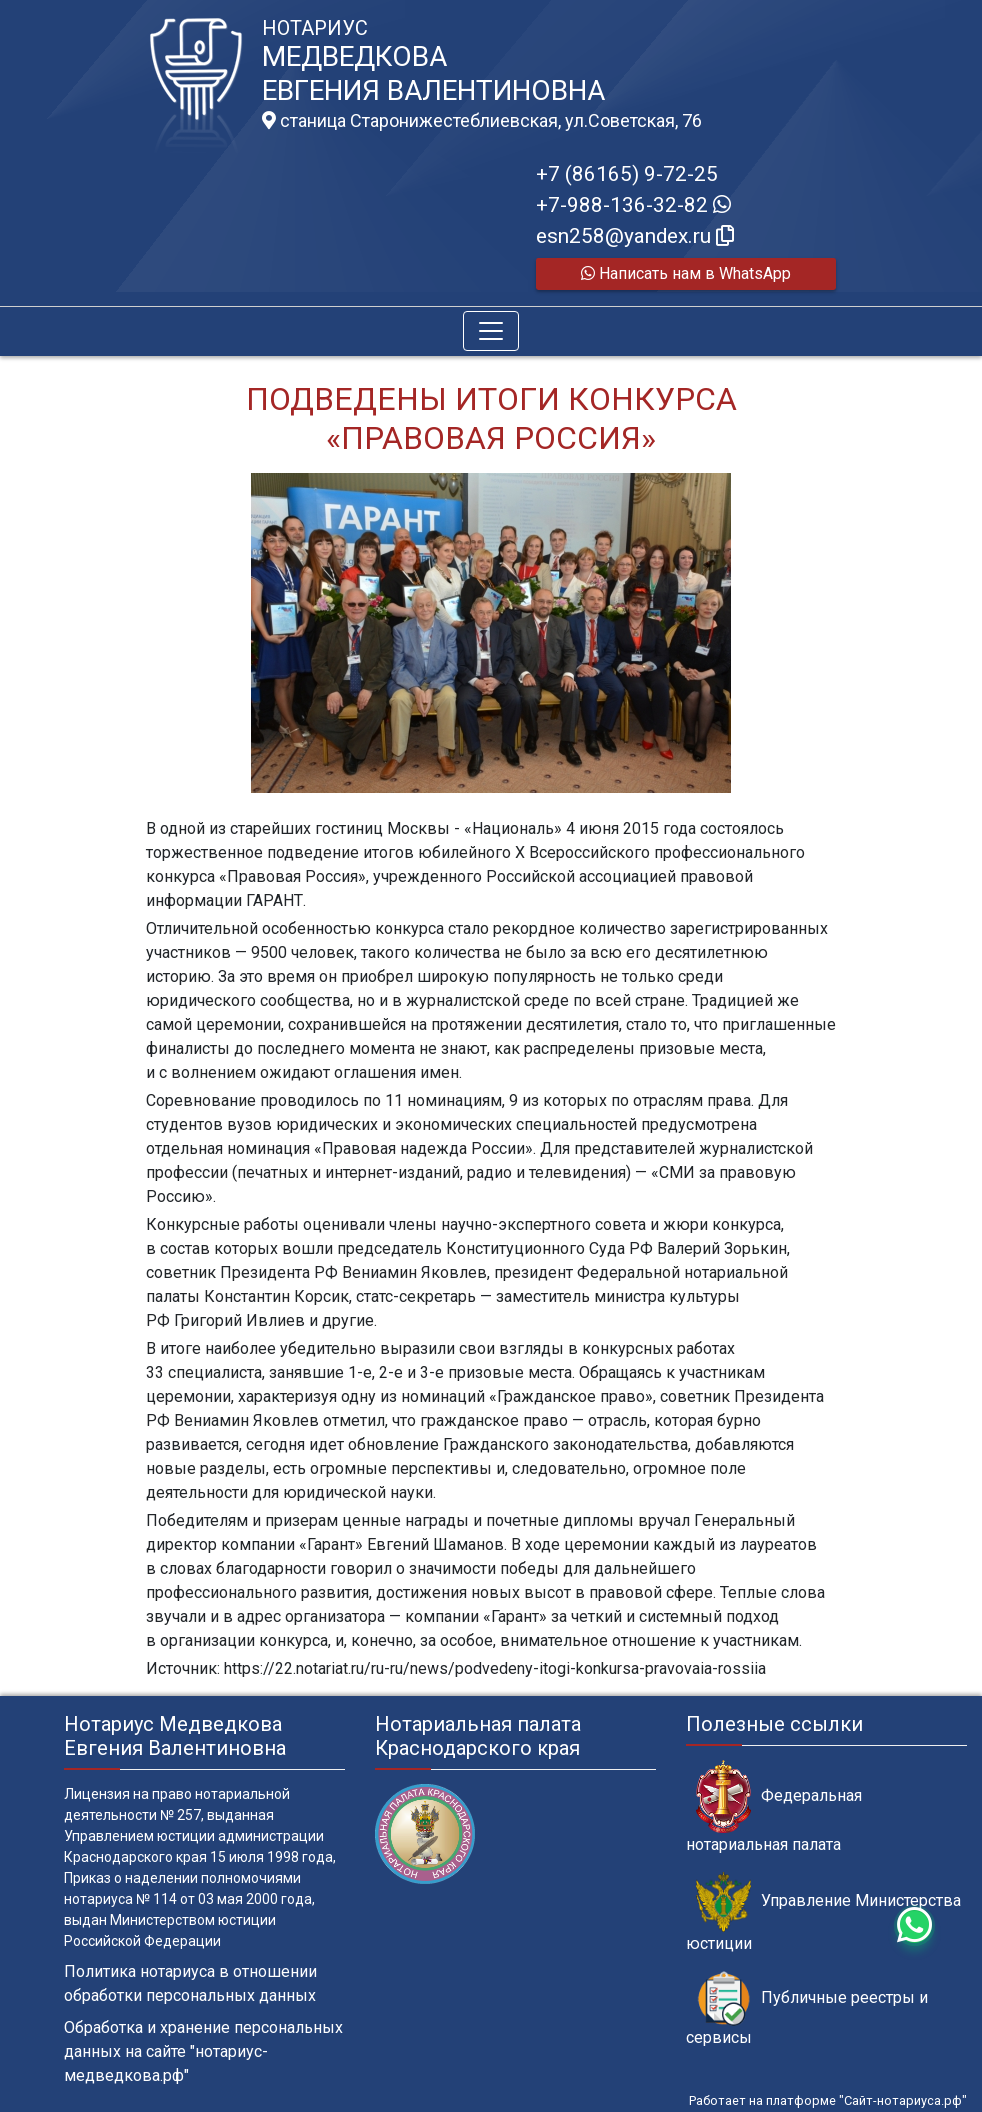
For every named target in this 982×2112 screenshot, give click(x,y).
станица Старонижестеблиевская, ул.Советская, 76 (482, 121)
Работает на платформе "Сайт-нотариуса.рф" (828, 2100)
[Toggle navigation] (491, 331)
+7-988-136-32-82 (633, 205)
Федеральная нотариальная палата (774, 1807)
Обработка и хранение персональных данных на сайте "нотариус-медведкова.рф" (203, 2051)
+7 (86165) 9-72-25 (627, 174)
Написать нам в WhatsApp (686, 273)
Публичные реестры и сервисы (807, 2009)
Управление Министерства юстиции (823, 1912)
